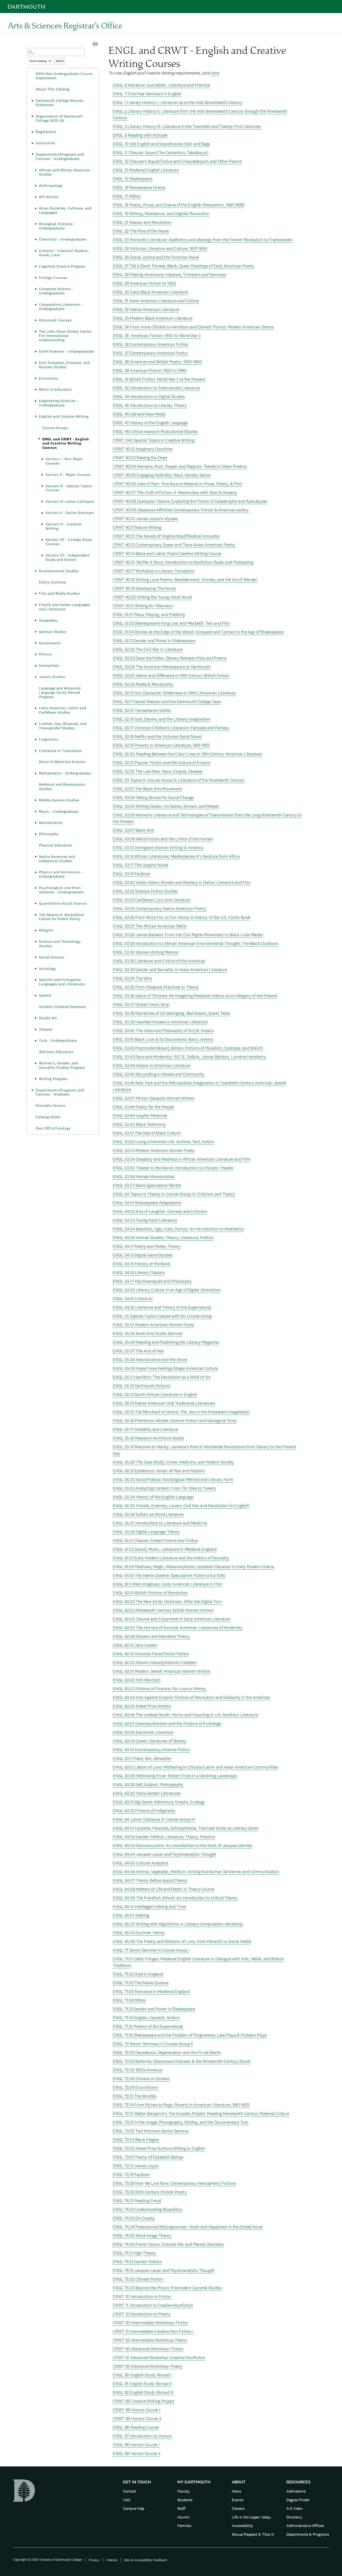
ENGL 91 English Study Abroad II (142, 2383)
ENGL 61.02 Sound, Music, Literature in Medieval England (165, 1549)
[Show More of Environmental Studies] (36, 571)
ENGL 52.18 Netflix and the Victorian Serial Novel (157, 736)
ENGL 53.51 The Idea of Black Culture (146, 1133)
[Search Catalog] (56, 52)
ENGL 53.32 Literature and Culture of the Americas (159, 961)
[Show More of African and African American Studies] (36, 170)
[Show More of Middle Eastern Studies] (36, 800)
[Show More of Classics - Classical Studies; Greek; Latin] (36, 251)
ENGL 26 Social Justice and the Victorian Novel (156, 257)
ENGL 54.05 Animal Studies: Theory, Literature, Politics (163, 1237)
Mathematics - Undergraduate (65, 773)
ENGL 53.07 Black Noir (133, 830)
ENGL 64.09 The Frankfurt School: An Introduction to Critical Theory (175, 1898)
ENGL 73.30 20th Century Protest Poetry (150, 2192)
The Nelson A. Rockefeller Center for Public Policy (61, 916)
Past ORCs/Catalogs (53, 1128)
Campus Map (133, 2508)
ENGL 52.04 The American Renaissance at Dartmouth (162, 667)
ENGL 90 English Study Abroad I (142, 2375)
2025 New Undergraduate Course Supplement (64, 75)
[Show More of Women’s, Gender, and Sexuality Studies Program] (36, 1063)
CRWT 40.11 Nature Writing (137, 527)
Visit (126, 2499)
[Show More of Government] (36, 643)
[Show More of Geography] (36, 620)
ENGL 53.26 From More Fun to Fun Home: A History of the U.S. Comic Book (181, 917)
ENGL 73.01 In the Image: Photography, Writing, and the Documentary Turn (180, 2122)
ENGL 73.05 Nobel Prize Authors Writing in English (159, 2148)
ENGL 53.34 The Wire (132, 978)
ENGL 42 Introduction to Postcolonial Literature (156, 388)
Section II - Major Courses (68, 474)
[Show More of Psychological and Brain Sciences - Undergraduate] (36, 888)
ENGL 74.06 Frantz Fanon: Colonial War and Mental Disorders (168, 2244)
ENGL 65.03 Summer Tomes (138, 1932)
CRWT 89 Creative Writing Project (143, 2401)
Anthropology (51, 185)
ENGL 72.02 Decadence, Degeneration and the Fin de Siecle (166, 2052)
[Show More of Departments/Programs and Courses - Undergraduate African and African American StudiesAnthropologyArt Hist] (32, 154)
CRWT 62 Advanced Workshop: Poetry (147, 2366)
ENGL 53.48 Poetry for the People (143, 1107)
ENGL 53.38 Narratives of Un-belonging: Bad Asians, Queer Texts (171, 1013)
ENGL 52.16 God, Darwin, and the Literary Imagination (161, 719)
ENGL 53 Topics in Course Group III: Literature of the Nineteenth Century (178, 780)
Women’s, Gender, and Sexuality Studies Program (62, 1065)
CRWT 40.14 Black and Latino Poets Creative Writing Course (167, 553)
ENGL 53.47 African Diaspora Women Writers (153, 1098)
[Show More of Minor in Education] (36, 389)
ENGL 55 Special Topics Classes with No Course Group (162, 1316)
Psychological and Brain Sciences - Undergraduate (61, 889)
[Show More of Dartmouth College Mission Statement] (32, 100)
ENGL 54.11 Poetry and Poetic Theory (146, 1246)
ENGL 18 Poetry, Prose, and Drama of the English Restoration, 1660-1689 (178, 205)
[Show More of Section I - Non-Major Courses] (42, 459)
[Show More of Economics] (36, 378)
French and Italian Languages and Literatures (64, 606)
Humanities (49, 665)
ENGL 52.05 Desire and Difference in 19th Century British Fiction (171, 675)
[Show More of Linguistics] (36, 739)
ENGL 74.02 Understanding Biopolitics (147, 2209)
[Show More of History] (36, 654)
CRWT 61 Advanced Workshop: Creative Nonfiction (159, 2357)
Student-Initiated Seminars (62, 1006)
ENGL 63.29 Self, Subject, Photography (148, 1784)
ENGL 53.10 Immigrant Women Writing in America (158, 847)
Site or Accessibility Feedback (145, 2560)
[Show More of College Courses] (36, 278)
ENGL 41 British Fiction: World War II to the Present (159, 379)
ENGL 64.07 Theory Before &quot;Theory (150, 1880)
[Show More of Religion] (36, 930)
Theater (46, 1029)
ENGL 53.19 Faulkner (131, 874)
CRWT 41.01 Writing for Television (143, 606)
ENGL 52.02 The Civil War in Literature (148, 649)
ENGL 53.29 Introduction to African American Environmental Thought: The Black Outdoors (195, 943)
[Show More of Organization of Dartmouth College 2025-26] (32, 116)
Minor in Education (55, 389)
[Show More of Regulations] (32, 132)
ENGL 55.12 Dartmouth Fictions (141, 1386)
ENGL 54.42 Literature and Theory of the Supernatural (162, 1307)
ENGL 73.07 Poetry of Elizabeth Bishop (148, 2157)
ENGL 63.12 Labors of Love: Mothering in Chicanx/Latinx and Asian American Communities (195, 1767)
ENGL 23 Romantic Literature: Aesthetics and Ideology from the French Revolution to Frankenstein (203, 240)
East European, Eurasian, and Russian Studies (64, 364)
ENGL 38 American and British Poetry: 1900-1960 (157, 362)
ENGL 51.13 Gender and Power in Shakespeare (154, 640)
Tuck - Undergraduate (58, 1040)
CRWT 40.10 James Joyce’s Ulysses (145, 518)
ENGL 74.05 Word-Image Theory (142, 2235)
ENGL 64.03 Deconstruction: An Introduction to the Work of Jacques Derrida (182, 1845)
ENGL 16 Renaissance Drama (139, 187)
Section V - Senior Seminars (70, 512)
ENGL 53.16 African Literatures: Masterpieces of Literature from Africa (176, 856)
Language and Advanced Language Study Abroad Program (60, 692)
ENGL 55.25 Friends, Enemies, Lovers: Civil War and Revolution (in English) (181, 1505)
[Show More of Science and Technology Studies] (36, 942)
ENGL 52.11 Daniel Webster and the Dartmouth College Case (167, 701)
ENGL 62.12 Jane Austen (135, 1645)
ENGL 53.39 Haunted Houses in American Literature (160, 1022)
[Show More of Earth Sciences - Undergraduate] (36, 351)
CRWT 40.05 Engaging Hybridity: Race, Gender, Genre (161, 475)
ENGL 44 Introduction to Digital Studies (149, 396)
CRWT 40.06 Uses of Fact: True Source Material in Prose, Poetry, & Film (177, 484)
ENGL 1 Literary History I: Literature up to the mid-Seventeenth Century (178, 102)
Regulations (46, 131)
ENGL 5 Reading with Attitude (140, 135)
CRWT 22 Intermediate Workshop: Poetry (150, 2340)
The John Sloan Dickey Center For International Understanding (65, 336)
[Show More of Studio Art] (36, 1018)
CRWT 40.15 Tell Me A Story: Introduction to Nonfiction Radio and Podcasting (183, 562)
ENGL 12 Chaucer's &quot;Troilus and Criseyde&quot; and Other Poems (177, 161)
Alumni (183, 2517)
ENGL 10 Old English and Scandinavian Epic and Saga (161, 144)
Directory (294, 2517)
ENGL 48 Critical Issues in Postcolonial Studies (155, 431)
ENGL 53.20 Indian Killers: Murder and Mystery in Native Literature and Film (182, 882)
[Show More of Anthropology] (36, 185)
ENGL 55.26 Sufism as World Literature (148, 1514)
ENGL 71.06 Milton (129, 2000)
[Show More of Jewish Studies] (36, 677)
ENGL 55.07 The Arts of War (138, 1351)
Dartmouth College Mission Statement (60, 102)
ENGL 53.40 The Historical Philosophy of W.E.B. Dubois (163, 1030)
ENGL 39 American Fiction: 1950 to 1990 (149, 370)
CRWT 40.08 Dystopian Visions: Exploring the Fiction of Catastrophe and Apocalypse (190, 501)
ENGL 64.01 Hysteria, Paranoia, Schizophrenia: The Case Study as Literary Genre (185, 1828)
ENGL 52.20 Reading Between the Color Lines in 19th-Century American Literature (187, 754)
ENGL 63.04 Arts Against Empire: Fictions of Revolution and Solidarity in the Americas (191, 1697)
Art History (48, 197)
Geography (48, 620)
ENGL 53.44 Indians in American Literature (151, 1065)
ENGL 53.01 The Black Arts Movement (147, 789)
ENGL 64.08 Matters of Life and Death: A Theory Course (163, 1889)
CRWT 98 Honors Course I (136, 2410)
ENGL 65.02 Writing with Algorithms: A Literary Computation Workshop (178, 1924)
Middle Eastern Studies (59, 800)
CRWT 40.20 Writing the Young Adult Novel (152, 597)
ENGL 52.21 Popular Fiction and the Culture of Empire (161, 762)
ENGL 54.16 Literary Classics (138, 1272)
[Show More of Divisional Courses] (36, 320)
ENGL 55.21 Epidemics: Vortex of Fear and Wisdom (159, 1471)
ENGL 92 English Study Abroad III (143, 2392)
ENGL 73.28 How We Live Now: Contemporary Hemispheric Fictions (174, 2183)
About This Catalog (52, 89)
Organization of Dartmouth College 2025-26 (59, 118)
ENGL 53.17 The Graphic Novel (140, 865)
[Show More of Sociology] (36, 969)
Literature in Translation (60, 750)
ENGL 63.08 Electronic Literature (143, 1732)
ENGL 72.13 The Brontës (134, 2096)
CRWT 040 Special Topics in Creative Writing (153, 440)
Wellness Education (56, 1052)
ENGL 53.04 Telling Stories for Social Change (153, 797)
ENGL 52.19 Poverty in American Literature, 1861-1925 (161, 745)
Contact (129, 2491)
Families (184, 2525)
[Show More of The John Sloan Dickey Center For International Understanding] (36, 331)
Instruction (45, 143)
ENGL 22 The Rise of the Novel (141, 231)
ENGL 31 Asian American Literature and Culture (156, 301)
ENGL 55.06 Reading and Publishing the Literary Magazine (166, 1342)
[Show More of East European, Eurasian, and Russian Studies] (36, 363)
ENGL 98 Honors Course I (136, 2444)
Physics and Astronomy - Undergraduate (61, 874)
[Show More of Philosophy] (36, 834)
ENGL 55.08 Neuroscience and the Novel (150, 1359)
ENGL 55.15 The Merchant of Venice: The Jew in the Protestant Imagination (181, 1412)
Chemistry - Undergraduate (62, 239)
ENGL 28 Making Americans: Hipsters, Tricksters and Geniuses (169, 274)
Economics (48, 378)
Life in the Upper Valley (251, 2517)
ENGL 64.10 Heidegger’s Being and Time (149, 1906)
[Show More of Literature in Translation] (36, 751)
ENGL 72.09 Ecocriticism (135, 2087)
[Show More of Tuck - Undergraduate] (36, 1040)
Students (184, 2499)
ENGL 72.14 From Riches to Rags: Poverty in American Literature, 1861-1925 (181, 2105)
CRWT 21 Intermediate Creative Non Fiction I (153, 2331)
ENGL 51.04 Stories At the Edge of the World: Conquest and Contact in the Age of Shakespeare (198, 632)
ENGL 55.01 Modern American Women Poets (153, 1325)
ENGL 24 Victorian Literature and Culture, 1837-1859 (160, 248)
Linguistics (48, 739)
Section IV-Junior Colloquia (70, 501)
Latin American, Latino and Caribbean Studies (62, 710)
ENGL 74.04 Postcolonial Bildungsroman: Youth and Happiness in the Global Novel (188, 2227)
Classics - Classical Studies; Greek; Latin (64, 252)
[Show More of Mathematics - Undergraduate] (36, 773)
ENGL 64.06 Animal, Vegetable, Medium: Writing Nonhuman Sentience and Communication (196, 1871)
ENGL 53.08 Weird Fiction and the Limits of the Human (163, 839)
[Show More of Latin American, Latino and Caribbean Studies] (36, 708)
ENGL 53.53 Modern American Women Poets (153, 1150)
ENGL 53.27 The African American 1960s (149, 926)
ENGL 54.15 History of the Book (141, 1264)
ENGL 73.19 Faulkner (131, 2174)
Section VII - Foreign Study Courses (69, 541)
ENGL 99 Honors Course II (136, 2453)
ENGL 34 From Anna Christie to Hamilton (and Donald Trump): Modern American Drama (193, 327)
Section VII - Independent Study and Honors (68, 557)
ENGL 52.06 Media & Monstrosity (143, 684)
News (236, 2491)
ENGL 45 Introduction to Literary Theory (149, 405)
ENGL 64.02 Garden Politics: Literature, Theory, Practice (164, 1837)
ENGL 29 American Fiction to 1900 (144, 283)
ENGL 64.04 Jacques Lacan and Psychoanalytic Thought (164, 1854)
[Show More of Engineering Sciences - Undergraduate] (36, 401)
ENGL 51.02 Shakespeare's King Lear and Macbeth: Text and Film (171, 623)
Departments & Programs (307, 2534)
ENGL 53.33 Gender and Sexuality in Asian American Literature (170, 969)
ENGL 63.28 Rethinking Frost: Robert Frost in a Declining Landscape (175, 1776)
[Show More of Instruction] (32, 143)
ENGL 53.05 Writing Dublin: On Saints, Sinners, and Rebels (166, 806)
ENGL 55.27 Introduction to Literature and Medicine (160, 1523)
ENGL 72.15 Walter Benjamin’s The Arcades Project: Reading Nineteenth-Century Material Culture (201, 2113)
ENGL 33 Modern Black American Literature (152, 318)
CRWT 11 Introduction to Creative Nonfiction (153, 2305)
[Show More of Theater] (36, 1029)
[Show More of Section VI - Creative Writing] (42, 524)
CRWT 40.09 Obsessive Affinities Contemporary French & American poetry (180, 510)
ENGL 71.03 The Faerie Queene (140, 1983)
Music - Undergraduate (59, 811)
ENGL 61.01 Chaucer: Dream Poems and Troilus (155, 1540)
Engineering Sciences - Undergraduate (58, 403)
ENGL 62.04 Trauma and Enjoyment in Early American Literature (171, 1619)
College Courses (53, 277)
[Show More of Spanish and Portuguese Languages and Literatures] (36, 980)
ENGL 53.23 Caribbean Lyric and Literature (151, 900)
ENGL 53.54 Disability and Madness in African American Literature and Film (181, 1159)
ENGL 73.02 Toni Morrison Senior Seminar (151, 2131)
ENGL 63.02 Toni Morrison (137, 1680)
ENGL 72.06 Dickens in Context (141, 2078)
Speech (45, 995)
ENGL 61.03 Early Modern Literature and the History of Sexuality (171, 1558)
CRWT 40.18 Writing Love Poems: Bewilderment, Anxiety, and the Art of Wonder (185, 579)
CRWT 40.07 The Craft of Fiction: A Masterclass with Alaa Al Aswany (175, 492)
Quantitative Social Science (63, 903)
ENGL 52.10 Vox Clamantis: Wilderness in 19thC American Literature (174, 693)
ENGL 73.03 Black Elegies (136, 2139)
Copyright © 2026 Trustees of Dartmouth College (47, 2559)
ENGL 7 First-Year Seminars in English (147, 94)
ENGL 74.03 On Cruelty (134, 2218)
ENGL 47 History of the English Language (150, 423)
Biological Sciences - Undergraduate (57, 226)
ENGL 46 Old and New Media (139, 414)
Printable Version (51, 1105)
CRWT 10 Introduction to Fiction (142, 2296)
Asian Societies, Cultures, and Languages (65, 210)
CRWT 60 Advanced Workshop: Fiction (148, 2349)
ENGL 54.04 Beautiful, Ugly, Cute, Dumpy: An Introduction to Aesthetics (178, 1229)
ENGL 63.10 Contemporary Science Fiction (151, 1749)
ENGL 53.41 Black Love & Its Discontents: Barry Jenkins (163, 1039)
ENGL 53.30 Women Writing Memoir (146, 952)
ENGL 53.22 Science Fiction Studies (145, 891)
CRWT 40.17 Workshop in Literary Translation (153, 571)
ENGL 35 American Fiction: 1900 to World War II (157, 335)
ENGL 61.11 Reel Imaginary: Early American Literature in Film (167, 1584)
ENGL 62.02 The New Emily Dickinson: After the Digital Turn (167, 1601)
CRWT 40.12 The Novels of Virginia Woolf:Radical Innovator (166, 536)
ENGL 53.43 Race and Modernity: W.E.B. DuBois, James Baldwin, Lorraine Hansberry (189, 1057)
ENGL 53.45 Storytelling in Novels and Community (158, 1074)
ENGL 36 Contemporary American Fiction (150, 344)
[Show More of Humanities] (36, 665)
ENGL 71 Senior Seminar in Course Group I (151, 1950)
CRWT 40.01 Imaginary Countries (142, 449)
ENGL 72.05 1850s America (137, 2070)
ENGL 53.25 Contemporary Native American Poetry (159, 908)
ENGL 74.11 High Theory (134, 2253)
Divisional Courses (55, 320)
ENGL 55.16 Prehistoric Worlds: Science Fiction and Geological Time (174, 1420)
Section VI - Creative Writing (63, 526)
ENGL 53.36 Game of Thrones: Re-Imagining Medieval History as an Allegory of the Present (195, 996)
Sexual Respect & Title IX (253, 2534)
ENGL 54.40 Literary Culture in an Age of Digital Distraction (166, 1290)
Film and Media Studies (59, 593)
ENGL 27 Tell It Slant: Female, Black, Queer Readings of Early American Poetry (183, 266)
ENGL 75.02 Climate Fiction (138, 2279)
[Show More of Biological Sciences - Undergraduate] (36, 224)
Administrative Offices (305, 2525)
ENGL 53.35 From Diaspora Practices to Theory (156, 987)
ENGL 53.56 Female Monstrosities (143, 1176)
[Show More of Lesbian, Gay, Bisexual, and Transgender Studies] (36, 724)
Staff (181, 2508)
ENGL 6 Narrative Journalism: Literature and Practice (161, 85)
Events (237, 2499)
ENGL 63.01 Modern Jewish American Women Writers (161, 1671)
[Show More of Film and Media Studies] (36, 593)
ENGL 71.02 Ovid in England (138, 1974)
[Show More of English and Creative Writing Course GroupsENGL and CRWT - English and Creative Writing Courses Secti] (36, 416)
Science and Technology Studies (60, 943)
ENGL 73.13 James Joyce (135, 2166)
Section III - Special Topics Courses (69, 488)
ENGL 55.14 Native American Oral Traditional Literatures (164, 1403)
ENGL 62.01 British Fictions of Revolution (150, 1593)
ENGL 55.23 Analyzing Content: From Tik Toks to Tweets (164, 1488)
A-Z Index (294, 2508)
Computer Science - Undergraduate (56, 291)
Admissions (296, 2491)
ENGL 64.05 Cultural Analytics (140, 1863)
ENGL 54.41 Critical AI (132, 1298)
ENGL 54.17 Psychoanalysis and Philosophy (152, 1281)
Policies (111, 2560)
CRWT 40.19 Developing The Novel (144, 588)
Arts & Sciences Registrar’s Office (65, 25)
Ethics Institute (52, 582)
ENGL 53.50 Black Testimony (139, 1124)
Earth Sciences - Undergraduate (66, 351)
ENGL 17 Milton (127, 196)
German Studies (53, 631)
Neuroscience (51, 822)
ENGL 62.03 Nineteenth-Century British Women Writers (163, 1610)
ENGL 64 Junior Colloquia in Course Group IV (154, 1819)
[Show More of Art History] (36, 197)
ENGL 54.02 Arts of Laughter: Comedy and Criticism (160, 1211)
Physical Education (55, 845)
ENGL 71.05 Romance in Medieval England (151, 1991)
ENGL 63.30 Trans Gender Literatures (147, 1793)
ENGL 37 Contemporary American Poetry (150, 353)
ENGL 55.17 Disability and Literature (145, 1429)
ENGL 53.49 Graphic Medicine (140, 1115)
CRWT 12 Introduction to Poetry (141, 2314)
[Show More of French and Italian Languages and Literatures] (36, 605)
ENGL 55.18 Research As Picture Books (148, 1438)
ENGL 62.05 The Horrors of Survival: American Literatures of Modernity (177, 1627)
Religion (46, 930)
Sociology (47, 968)
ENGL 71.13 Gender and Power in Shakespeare (154, 2009)
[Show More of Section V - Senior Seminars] (42, 513)
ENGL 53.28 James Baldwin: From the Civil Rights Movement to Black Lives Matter (188, 935)
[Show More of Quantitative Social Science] (36, 903)
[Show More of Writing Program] (36, 1079)
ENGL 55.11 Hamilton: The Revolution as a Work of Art (161, 1377)
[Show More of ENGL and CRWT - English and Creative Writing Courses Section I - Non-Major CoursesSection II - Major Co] (39, 439)
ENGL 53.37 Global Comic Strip (141, 1004)
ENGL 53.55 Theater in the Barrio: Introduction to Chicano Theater (173, 1168)
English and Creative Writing (64, 416)
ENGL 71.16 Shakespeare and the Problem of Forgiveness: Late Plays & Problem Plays (190, 2035)
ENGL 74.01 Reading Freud (137, 2200)
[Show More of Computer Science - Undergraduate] (36, 289)
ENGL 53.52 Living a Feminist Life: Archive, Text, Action (163, 1142)
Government (49, 643)
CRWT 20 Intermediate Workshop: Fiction (150, 2322)
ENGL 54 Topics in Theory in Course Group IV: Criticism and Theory (174, 1194)
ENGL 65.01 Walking (131, 1915)
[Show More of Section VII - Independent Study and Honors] (42, 555)
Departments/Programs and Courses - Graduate (60, 1092)
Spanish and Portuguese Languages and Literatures (62, 981)
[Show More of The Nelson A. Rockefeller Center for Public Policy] (36, 915)
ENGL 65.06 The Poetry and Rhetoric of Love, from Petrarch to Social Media (182, 1941)
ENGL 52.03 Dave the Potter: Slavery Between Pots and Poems (170, 658)
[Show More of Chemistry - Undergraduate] (36, 239)
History (45, 654)
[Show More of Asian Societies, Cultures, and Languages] (36, 208)
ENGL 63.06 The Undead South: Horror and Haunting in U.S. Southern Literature (185, 1715)
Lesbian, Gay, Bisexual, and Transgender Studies (63, 725)
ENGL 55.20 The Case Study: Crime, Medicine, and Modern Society (173, 1462)
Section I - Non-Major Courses (64, 461)
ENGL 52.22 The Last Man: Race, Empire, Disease (157, 771)
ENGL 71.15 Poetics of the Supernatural (148, 2026)
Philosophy (48, 834)
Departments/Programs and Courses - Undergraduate (60, 156)
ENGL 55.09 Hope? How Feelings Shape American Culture (165, 1368)
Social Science (51, 957)
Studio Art (48, 1018)
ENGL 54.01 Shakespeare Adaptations (147, 1203)
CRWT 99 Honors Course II (137, 2418)
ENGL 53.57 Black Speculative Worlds (147, 1185)
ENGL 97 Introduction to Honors (142, 2436)
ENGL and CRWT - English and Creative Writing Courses (65, 443)
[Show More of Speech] (36, 995)
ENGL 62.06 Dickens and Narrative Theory (151, 1636)
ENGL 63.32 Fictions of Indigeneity (144, 1810)
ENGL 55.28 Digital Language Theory (146, 1532)
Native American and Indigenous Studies (57, 858)
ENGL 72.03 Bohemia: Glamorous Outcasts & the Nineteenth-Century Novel (181, 2061)
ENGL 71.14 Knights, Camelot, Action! (146, 2017)
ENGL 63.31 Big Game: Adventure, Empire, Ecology (159, 1802)
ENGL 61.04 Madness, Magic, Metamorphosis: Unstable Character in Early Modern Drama (193, 1566)
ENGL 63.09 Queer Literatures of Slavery (149, 1741)
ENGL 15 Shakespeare (132, 178)
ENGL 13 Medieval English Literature (146, 170)
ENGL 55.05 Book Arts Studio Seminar (148, 1333)
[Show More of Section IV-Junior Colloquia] (42, 501)
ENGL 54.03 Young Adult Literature (145, 1220)
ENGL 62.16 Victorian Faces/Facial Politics (151, 1654)
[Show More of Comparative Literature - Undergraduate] (36, 304)
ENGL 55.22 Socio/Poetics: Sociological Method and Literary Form (173, 1479)
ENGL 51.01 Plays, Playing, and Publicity (149, 614)
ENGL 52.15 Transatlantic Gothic (142, 710)
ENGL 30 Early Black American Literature (150, 292)
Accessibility (242, 2525)
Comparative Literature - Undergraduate (60, 306)
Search (60, 61)
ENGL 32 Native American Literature (146, 309)
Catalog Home (48, 1117)
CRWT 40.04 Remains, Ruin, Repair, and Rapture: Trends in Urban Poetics (179, 466)
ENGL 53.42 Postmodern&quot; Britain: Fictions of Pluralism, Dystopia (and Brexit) (188, 1048)
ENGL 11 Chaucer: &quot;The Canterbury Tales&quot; (160, 152)
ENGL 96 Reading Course (136, 2427)
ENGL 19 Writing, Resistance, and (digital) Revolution (161, 213)
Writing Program (53, 1079)
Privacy (94, 2560)
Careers (238, 2508)
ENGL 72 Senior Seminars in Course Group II (153, 2044)
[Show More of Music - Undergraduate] (36, 811)
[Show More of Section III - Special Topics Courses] (42, 486)
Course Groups (55, 428)
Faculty (183, 2491)
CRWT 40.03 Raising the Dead (140, 457)
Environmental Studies (59, 571)
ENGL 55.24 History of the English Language (153, 1497)
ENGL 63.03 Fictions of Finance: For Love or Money (159, 1688)
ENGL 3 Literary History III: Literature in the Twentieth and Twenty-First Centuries (187, 126)
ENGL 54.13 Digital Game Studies (142, 1255)
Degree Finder (298, 2499)
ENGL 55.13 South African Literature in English (155, 1394)
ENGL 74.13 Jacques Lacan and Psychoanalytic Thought (163, 2270)
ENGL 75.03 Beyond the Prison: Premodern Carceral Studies (167, 2288)
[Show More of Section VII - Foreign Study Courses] (42, 540)
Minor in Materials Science (62, 762)
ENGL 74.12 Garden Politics (137, 2261)
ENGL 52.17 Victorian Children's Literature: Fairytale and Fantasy (171, 728)
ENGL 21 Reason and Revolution (142, 222)
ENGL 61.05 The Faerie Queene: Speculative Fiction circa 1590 (169, 1575)
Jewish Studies (52, 677)
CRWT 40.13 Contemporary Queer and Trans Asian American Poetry (174, 545)
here (215, 73)
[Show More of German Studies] (36, 632)
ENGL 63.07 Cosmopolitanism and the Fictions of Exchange (167, 1723)
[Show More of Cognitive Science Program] (36, 266)
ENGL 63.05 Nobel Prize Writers (142, 1706)
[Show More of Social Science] (36, 957)
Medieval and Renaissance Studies (62, 786)
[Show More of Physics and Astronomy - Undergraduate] (36, 872)
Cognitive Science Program (62, 266)
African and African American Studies (64, 172)
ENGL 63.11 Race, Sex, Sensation (142, 1758)
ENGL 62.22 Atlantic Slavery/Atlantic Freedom (155, 1662)
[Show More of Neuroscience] (36, 823)
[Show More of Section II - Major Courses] (42, 475)
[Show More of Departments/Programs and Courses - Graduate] (32, 1090)
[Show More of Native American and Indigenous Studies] (36, 857)
